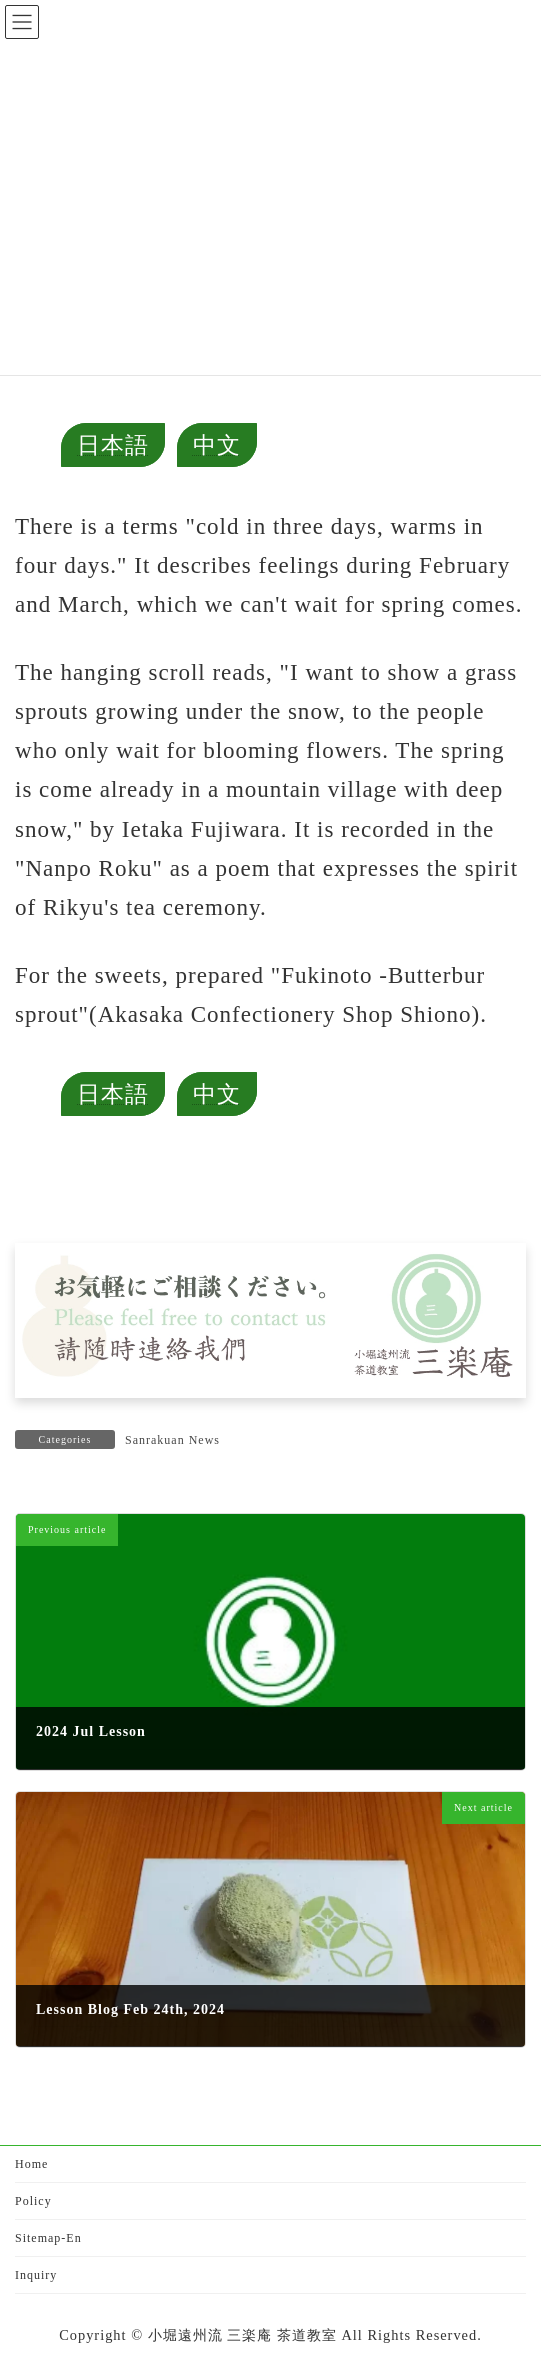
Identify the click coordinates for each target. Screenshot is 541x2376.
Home (31, 2164)
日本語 (113, 445)
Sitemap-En (48, 2238)
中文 (217, 445)
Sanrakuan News (172, 1440)
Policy (33, 2201)
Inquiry (36, 2275)
